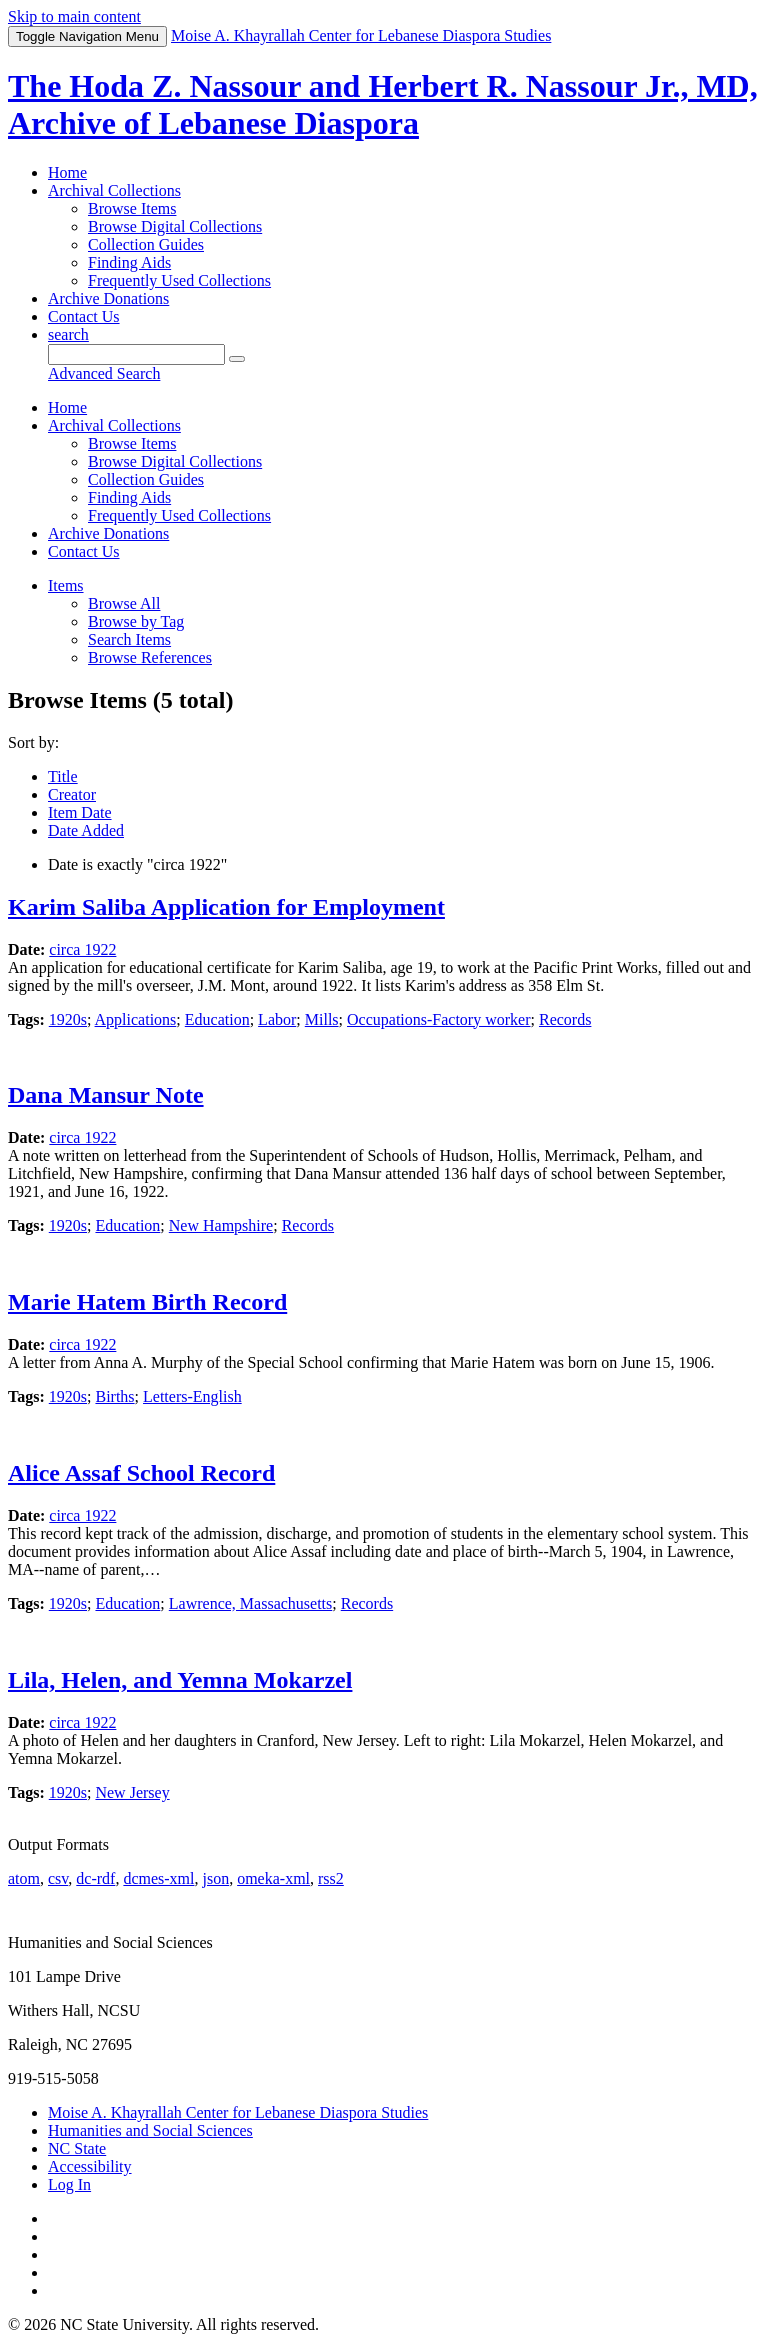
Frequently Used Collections (179, 280)
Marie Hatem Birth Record (147, 1302)
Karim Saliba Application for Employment (226, 907)
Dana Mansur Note (106, 1095)
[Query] (136, 354)
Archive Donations (108, 298)
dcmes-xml (158, 1878)
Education (217, 1019)
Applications (136, 1019)
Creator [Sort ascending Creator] (72, 794)
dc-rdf (95, 1878)
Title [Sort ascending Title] (63, 776)
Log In (69, 2184)
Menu (87, 36)
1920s (68, 1019)
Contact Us (84, 316)
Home (67, 172)
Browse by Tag (136, 621)
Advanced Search (104, 373)
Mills (322, 1019)
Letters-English (192, 1396)
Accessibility (90, 2166)
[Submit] (237, 359)
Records (565, 1019)
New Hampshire (221, 1225)
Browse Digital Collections (175, 226)
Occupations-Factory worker (439, 1019)
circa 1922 (82, 949)
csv (58, 1878)
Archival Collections (114, 190)
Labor (277, 1019)
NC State (77, 2148)
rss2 (331, 1878)
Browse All (124, 603)
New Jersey (132, 1792)
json (215, 1878)
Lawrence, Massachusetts (251, 1603)
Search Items (129, 639)
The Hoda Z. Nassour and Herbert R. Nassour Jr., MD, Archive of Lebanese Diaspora (383, 104)
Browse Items (132, 208)
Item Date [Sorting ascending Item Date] (80, 812)
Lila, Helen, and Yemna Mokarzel (180, 1680)
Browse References (150, 657)
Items (66, 585)
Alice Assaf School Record (141, 1473)
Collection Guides (146, 244)
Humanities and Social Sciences (150, 2130)
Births (114, 1396)
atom (24, 1878)
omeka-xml (273, 1878)
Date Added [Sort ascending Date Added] (86, 830)
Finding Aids (129, 262)
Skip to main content (74, 16)
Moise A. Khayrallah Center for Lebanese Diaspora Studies (238, 2112)
